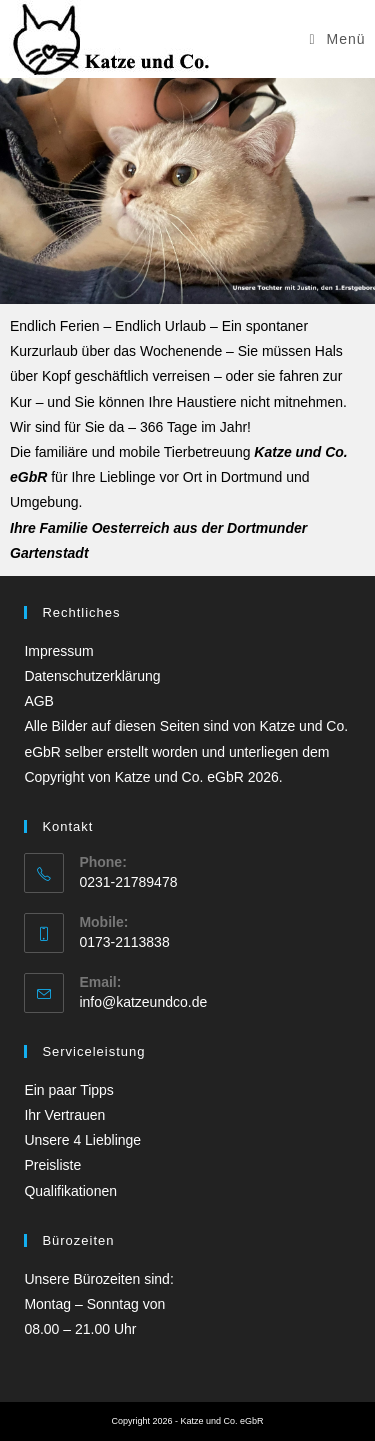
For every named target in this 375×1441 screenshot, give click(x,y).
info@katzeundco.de (143, 1002)
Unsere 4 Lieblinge (82, 1140)
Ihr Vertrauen (64, 1115)
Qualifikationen (70, 1191)
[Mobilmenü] (338, 39)
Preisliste (52, 1165)
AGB (39, 701)
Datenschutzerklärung (92, 676)
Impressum (58, 651)
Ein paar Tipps (69, 1090)
